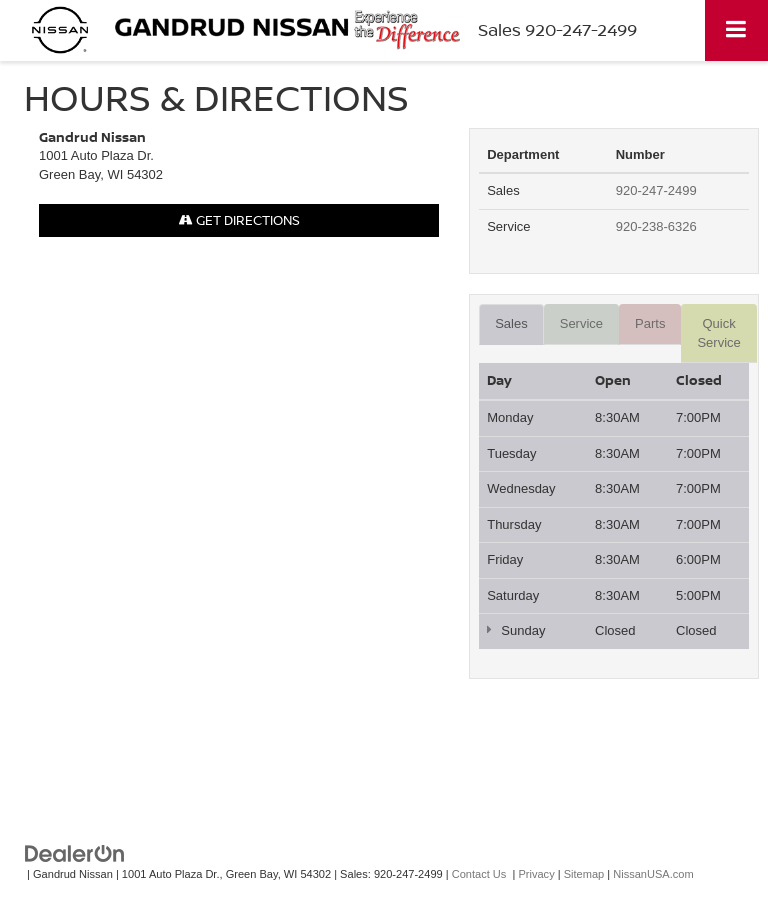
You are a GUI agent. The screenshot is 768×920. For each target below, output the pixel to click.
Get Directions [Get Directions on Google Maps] (239, 220)
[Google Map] (239, 511)
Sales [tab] (511, 323)
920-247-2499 (656, 190)
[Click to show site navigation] (736, 30)
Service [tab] (581, 323)
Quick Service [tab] (718, 333)
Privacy (536, 874)
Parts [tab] (650, 323)
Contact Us (479, 874)
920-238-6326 (656, 226)
